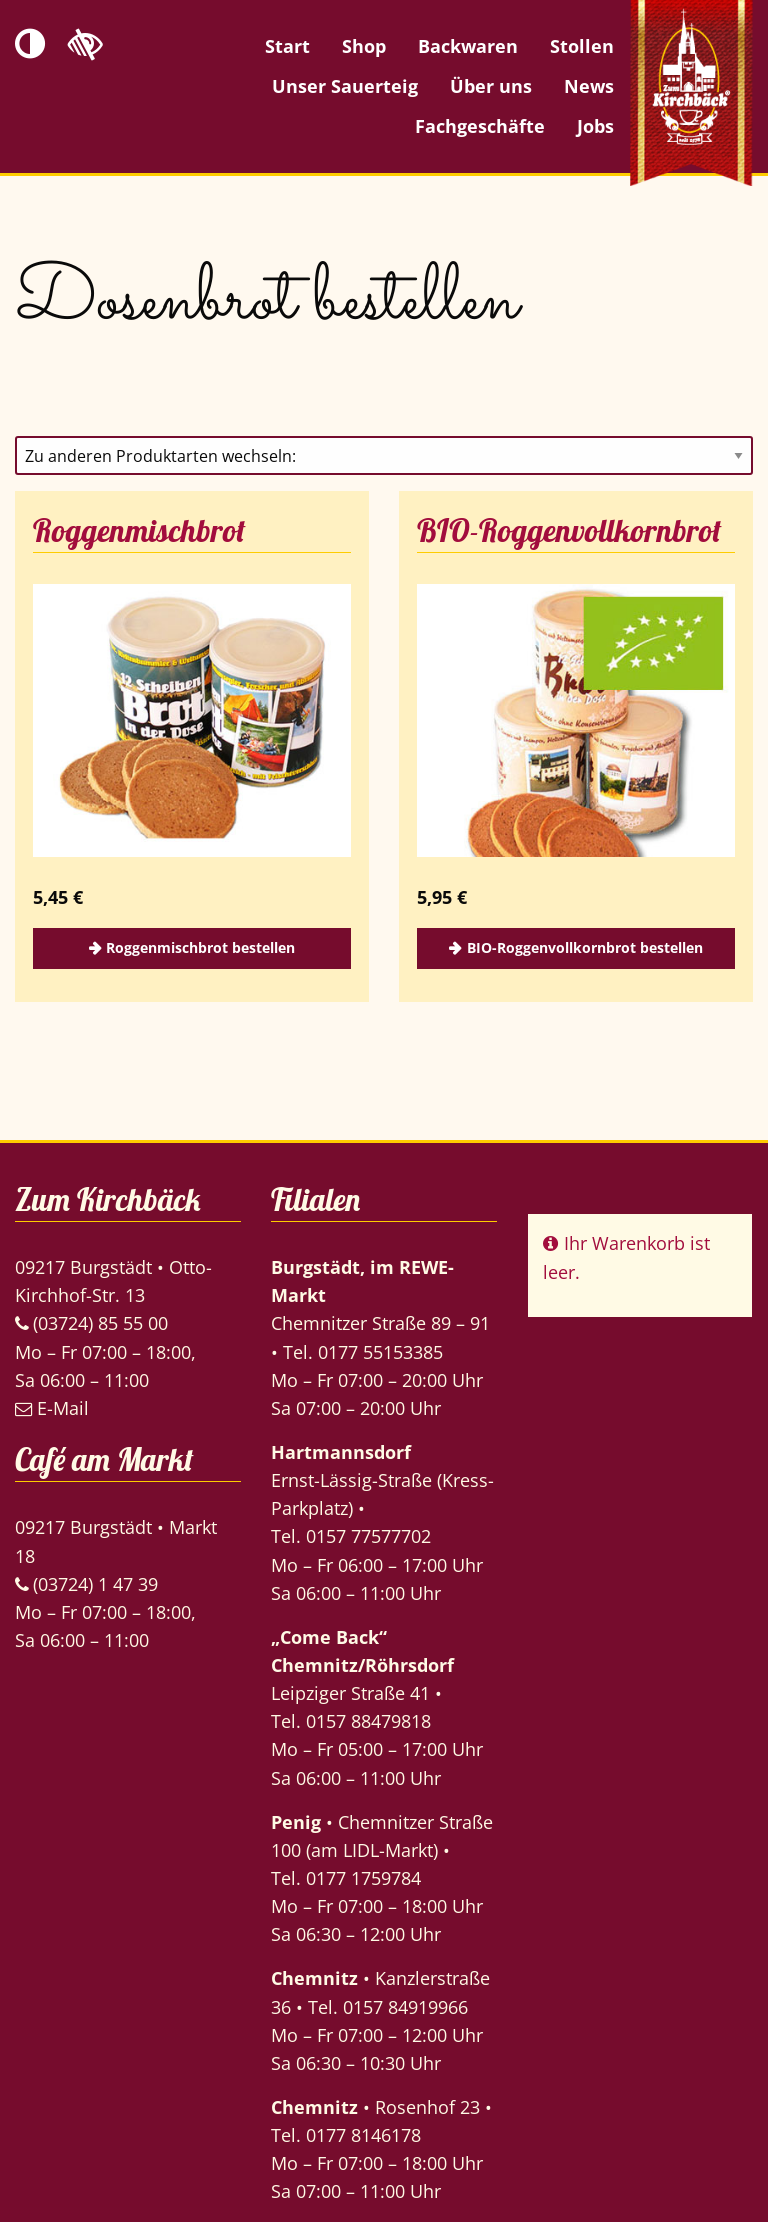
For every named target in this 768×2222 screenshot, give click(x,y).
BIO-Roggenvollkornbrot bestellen (585, 947)
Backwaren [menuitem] (468, 46)
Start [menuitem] (287, 46)
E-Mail (52, 1408)
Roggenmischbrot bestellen (200, 947)
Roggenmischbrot (139, 530)
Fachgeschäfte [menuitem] (480, 126)
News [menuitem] (589, 86)
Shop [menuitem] (364, 46)
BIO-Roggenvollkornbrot (569, 530)
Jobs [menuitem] (595, 126)
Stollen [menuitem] (582, 46)
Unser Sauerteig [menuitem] (345, 86)
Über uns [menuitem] (491, 86)
